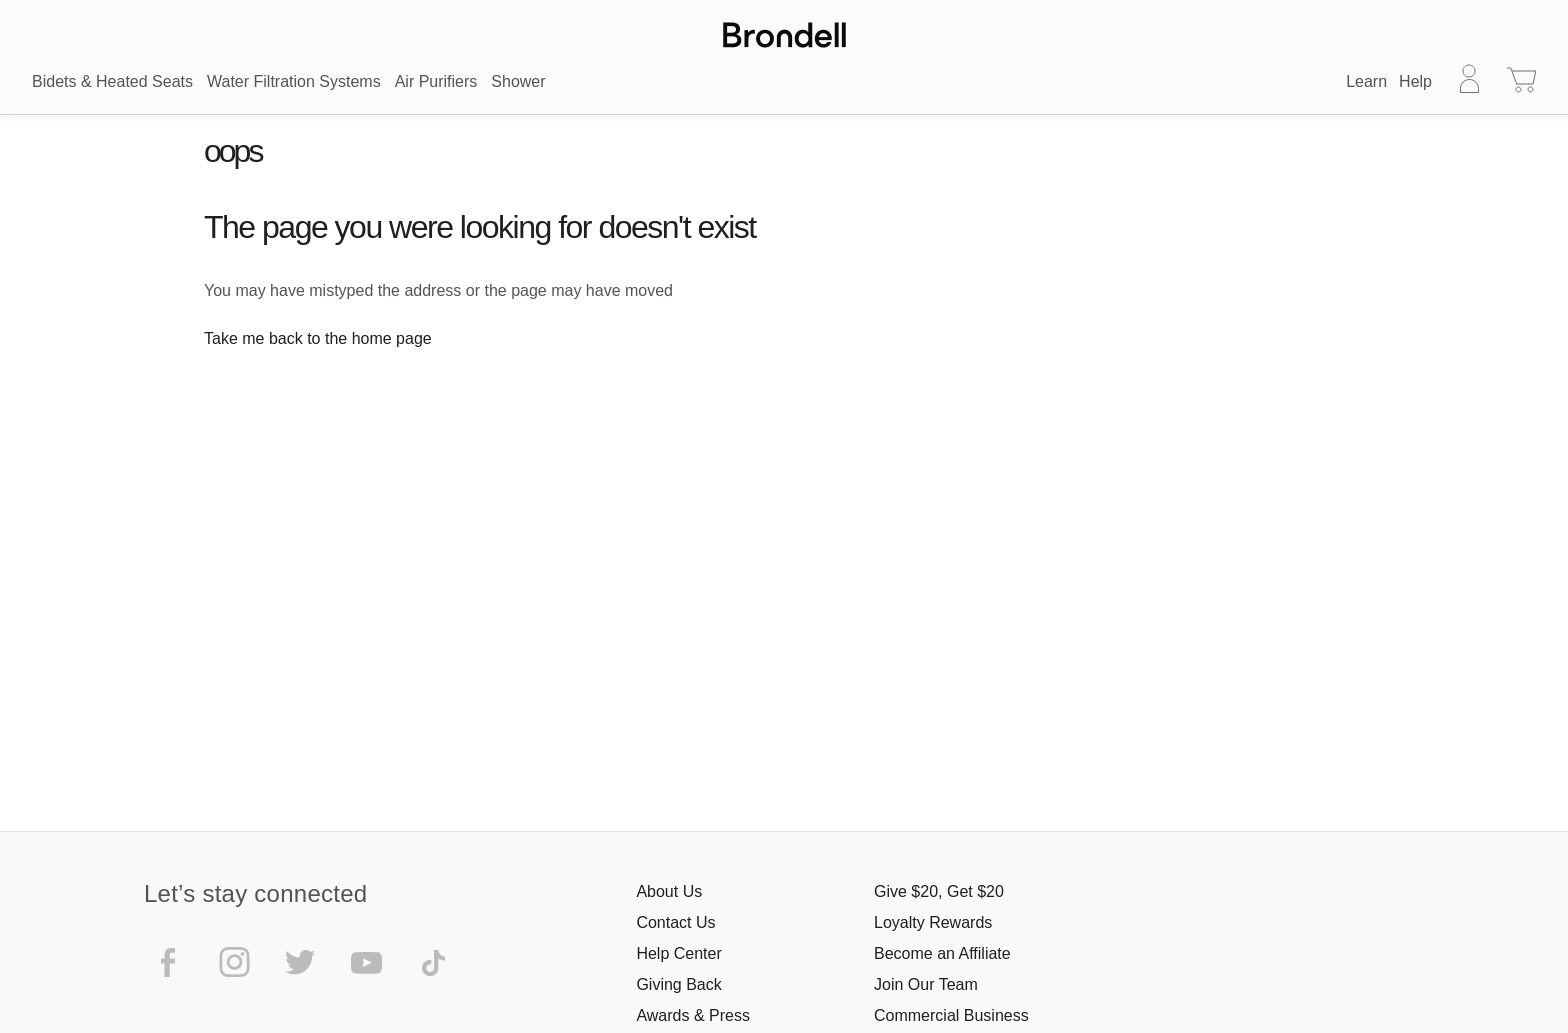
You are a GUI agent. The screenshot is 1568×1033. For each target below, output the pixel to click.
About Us (669, 891)
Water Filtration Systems (294, 81)
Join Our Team (926, 984)
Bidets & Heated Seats (112, 81)
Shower (518, 81)
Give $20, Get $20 (939, 891)
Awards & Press (693, 1015)
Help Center (678, 953)
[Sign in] (1469, 82)
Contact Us (675, 922)
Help (1415, 81)
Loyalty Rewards (933, 922)
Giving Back (678, 984)
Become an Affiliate (942, 953)
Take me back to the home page (318, 338)
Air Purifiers (436, 81)
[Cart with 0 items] (1522, 82)
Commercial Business (951, 1015)
